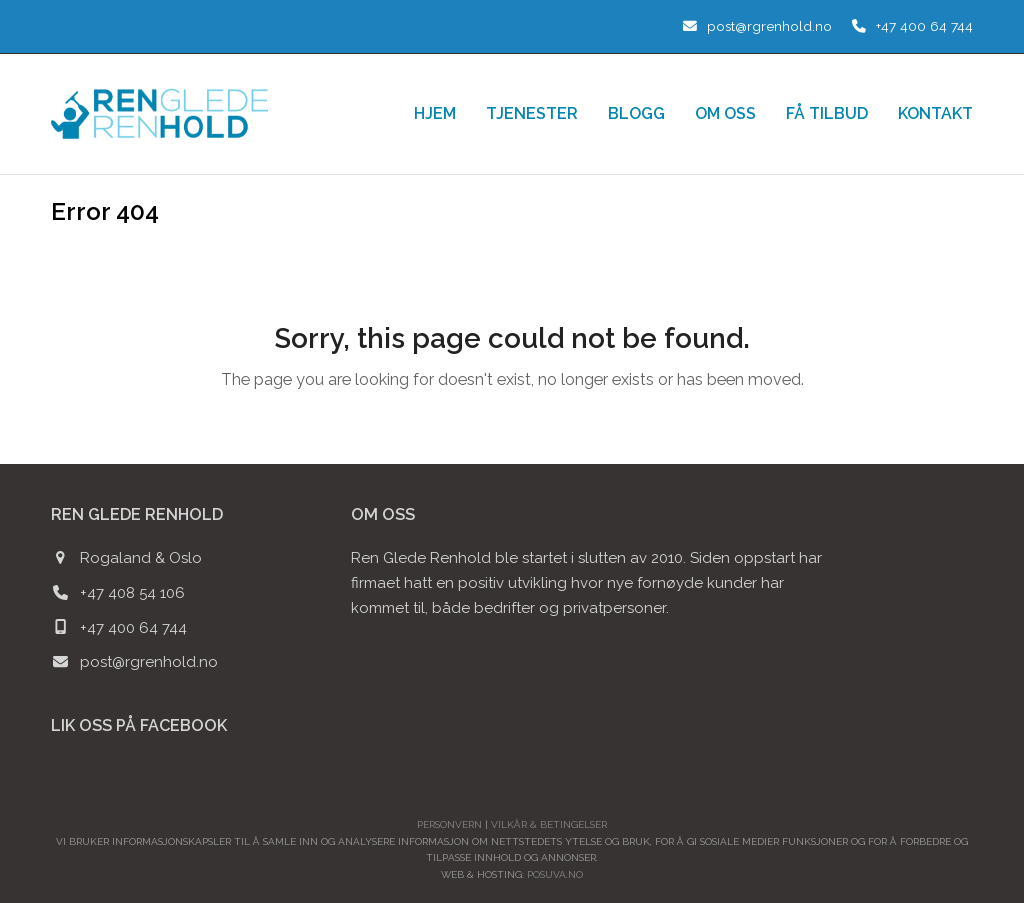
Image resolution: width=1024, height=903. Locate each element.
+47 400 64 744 (924, 26)
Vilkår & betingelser (549, 824)
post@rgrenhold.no (769, 26)
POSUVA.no (555, 874)
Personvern (449, 824)
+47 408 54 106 (132, 593)
